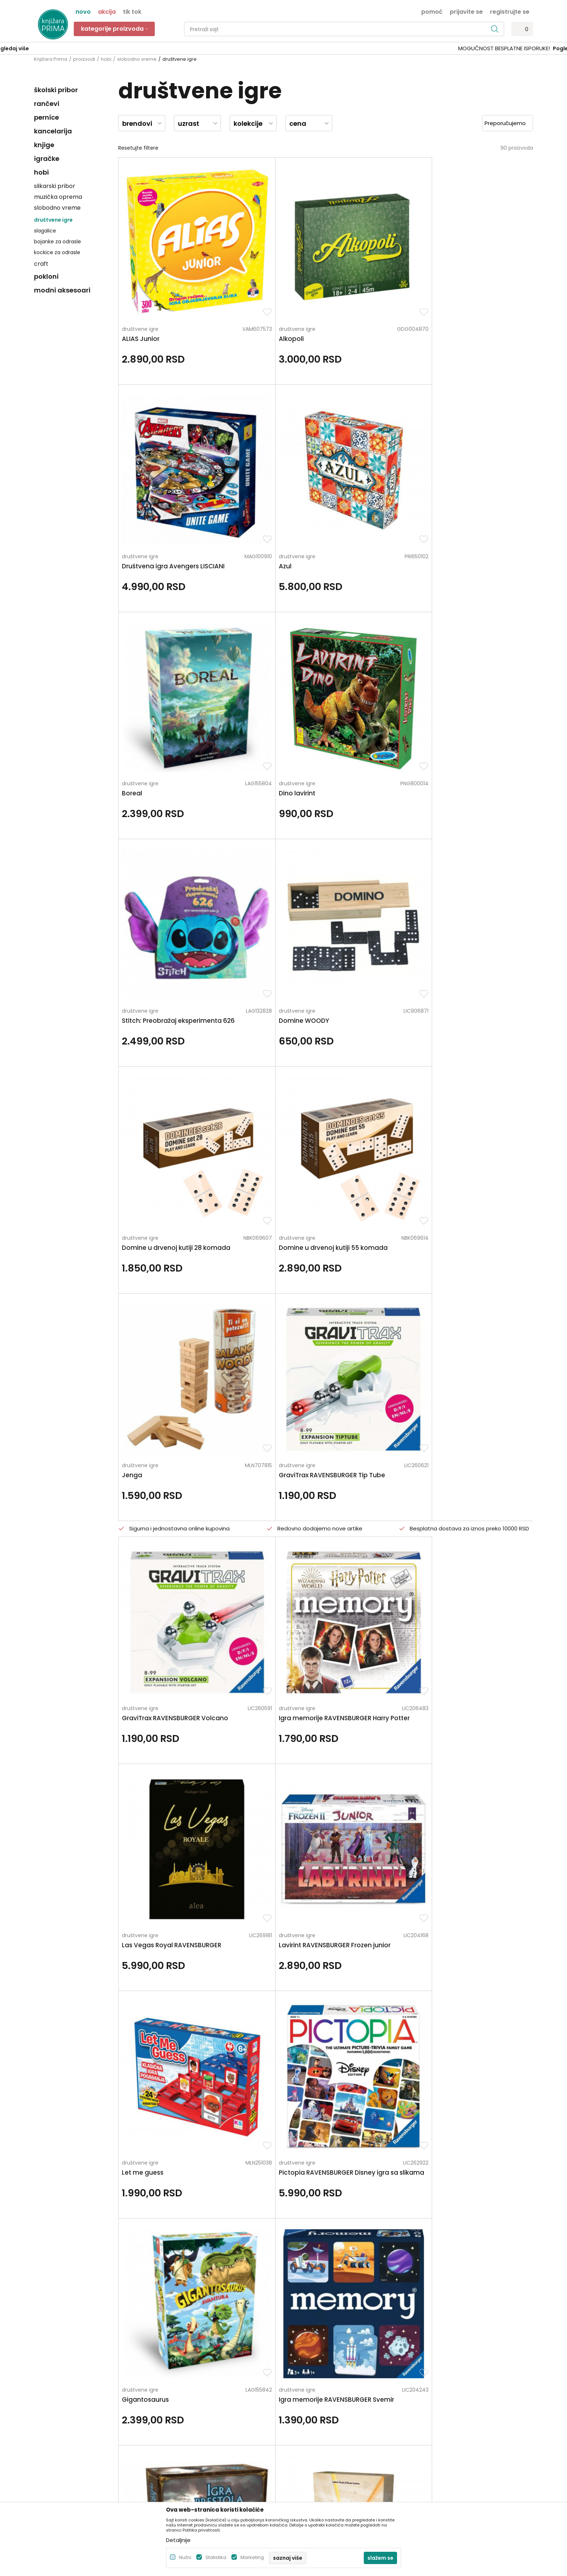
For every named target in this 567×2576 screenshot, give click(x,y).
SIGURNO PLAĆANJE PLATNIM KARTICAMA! (264, 48)
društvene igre (53, 219)
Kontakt (170, 2404)
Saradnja (172, 2394)
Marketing (252, 2557)
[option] (283, 48)
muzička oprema (58, 197)
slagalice (45, 230)
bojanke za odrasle (57, 241)
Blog (166, 2414)
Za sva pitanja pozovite (98, 2313)
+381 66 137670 (53, 2409)
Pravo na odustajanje (313, 2465)
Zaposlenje (174, 2384)
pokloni (46, 276)
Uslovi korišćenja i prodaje (319, 2384)
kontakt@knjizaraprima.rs (65, 2429)
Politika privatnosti (310, 2374)
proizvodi (84, 59)
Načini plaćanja (306, 2404)
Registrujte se (509, 11)
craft (41, 264)
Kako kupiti (300, 2394)
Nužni (185, 2557)
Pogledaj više (338, 48)
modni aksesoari (62, 290)
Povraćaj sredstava (311, 2454)
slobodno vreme (137, 59)
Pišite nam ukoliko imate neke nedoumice (291, 2313)
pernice (46, 117)
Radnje (169, 2424)
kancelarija (53, 131)
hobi (106, 59)
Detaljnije (178, 2540)
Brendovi (171, 2434)
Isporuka (297, 2424)
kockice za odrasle (57, 252)
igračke (46, 158)
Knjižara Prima (50, 59)
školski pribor (56, 89)
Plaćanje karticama (311, 2414)
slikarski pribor (54, 186)
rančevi (46, 103)
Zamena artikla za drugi (316, 2434)
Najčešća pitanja (308, 2475)
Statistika (215, 2557)
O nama (171, 2374)
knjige (44, 144)
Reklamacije (302, 2444)
